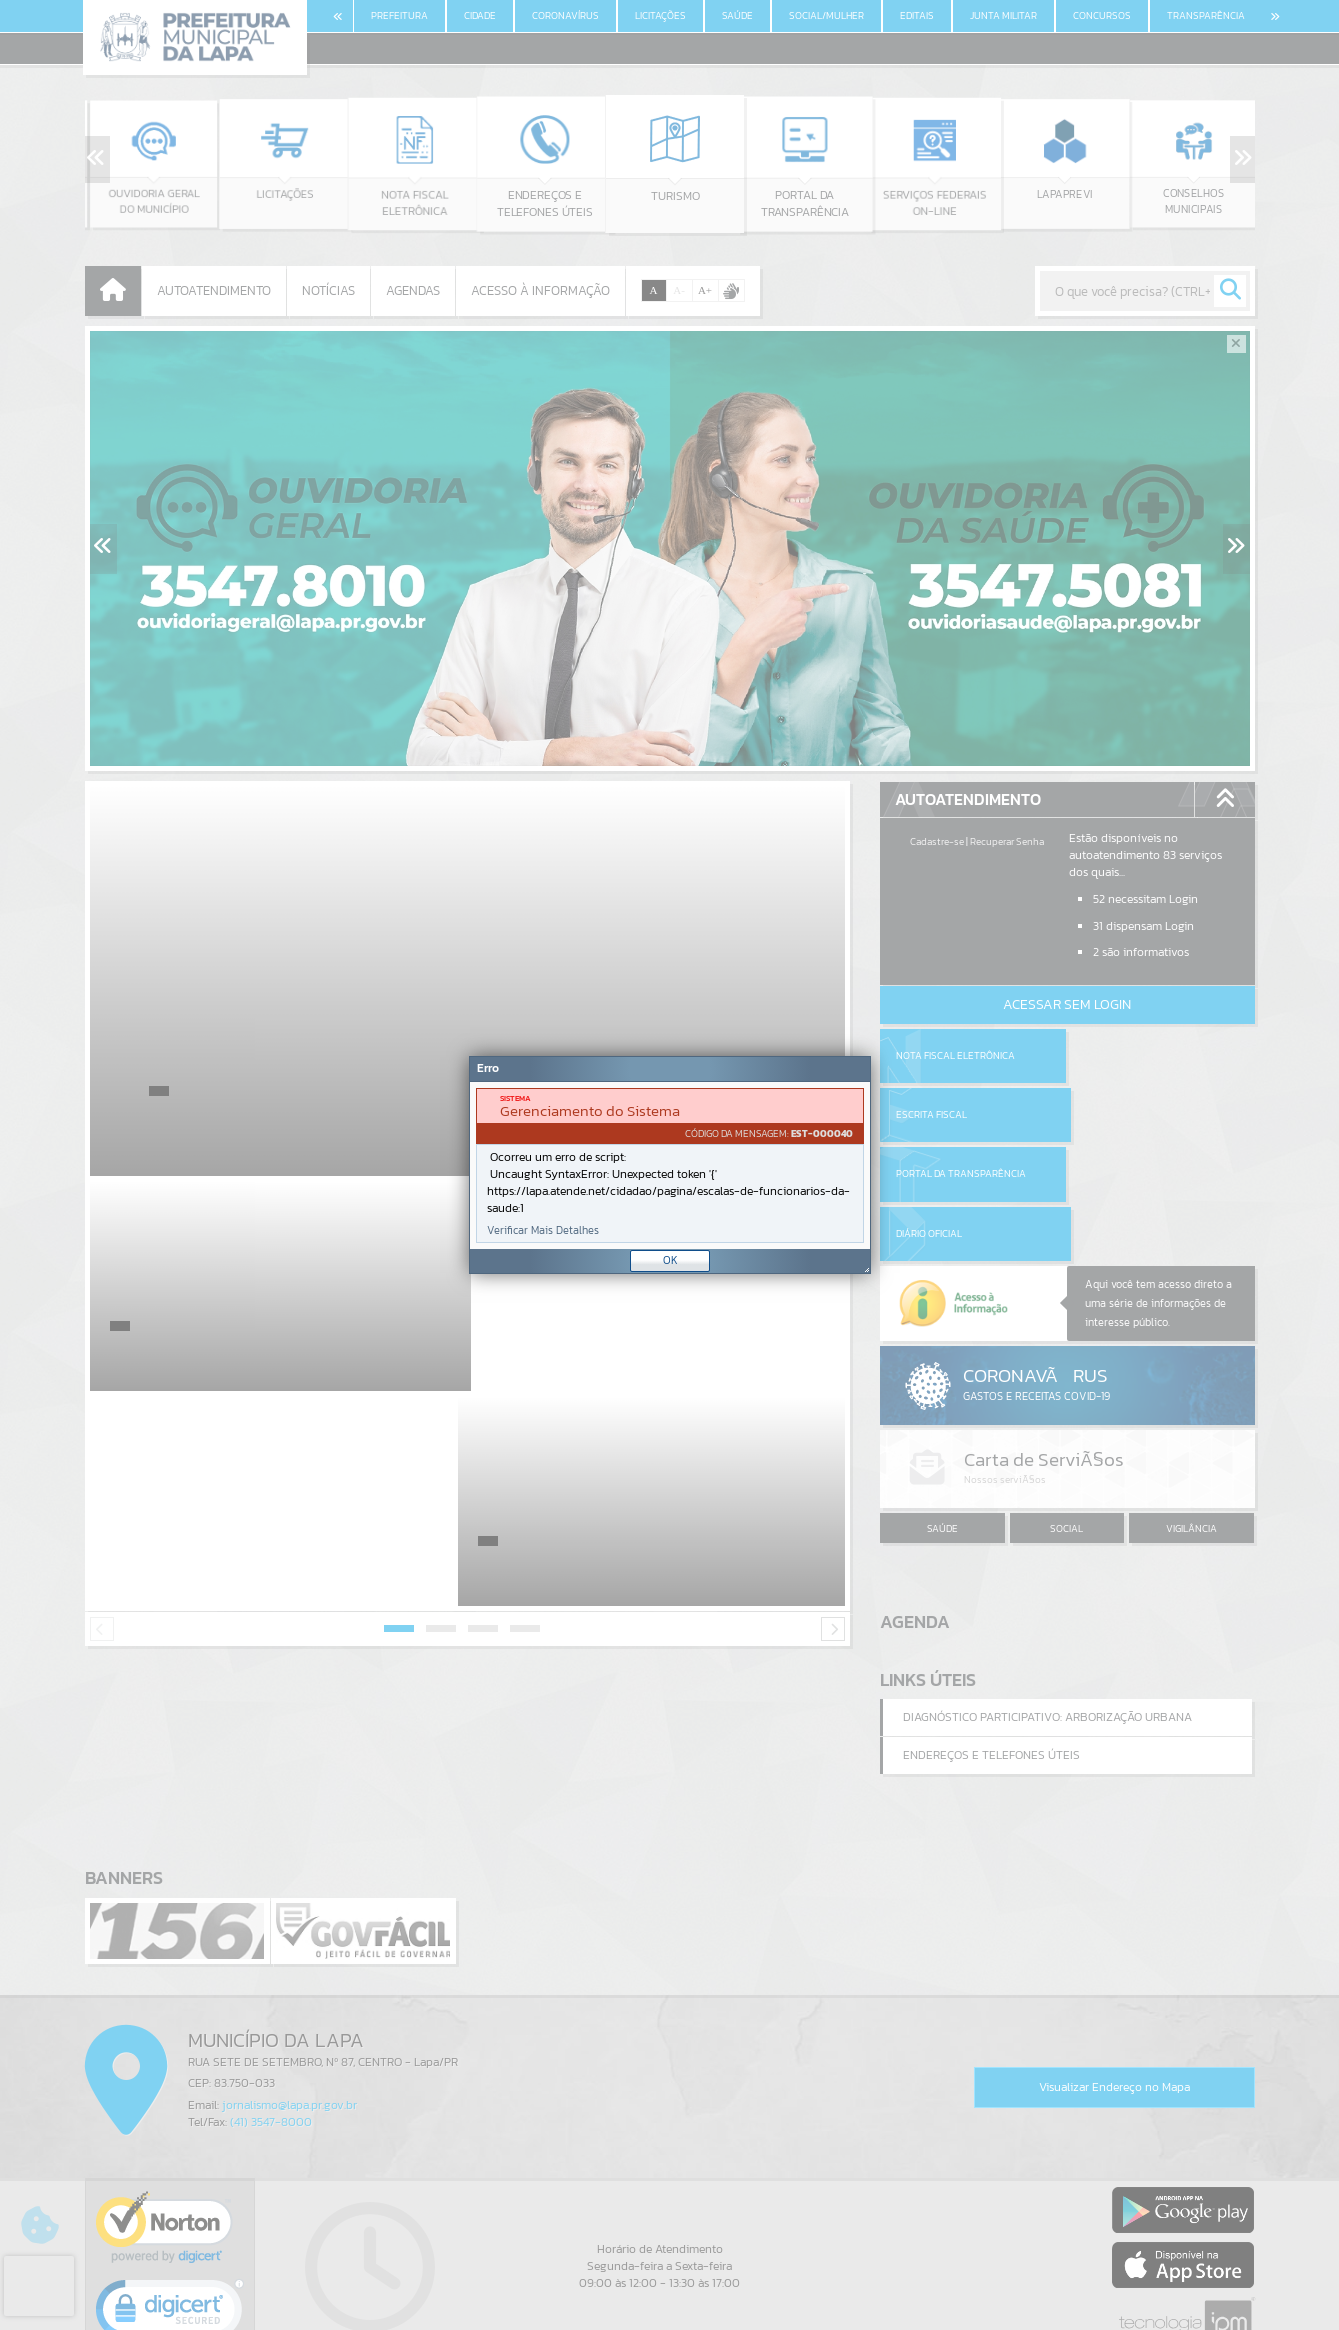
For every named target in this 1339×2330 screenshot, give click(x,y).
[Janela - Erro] (670, 1165)
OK (670, 1260)
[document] (670, 1165)
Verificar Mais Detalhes (543, 1230)
